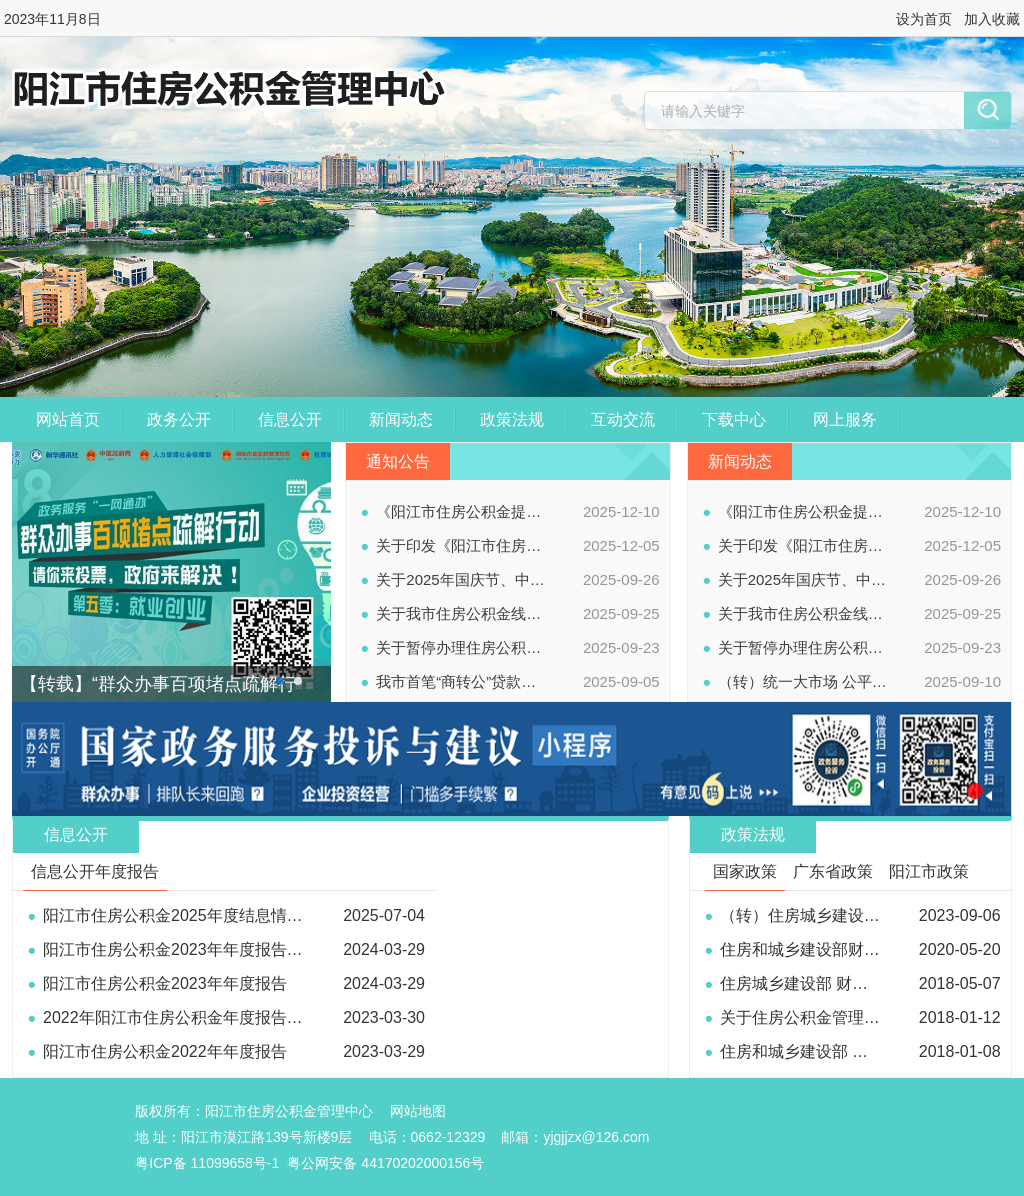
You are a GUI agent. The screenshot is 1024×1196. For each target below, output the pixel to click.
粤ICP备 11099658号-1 (207, 1163)
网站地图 (418, 1111)
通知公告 (398, 461)
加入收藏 (992, 19)
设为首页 (924, 19)
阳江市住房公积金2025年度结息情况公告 (189, 915)
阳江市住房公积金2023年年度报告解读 (181, 949)
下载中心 (734, 419)
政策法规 (512, 419)
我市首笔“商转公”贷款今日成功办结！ (461, 681)
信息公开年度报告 (95, 871)
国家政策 (745, 871)
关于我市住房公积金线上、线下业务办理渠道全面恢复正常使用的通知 (461, 613)
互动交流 (623, 419)
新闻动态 (401, 419)
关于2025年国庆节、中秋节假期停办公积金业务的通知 (461, 579)
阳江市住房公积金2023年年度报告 (165, 983)
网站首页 (68, 419)
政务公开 (179, 419)
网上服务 (845, 419)
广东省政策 (833, 871)
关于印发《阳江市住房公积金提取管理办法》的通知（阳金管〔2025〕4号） (461, 545)
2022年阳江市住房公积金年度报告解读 (181, 1017)
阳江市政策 (929, 871)
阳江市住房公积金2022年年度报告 (165, 1051)
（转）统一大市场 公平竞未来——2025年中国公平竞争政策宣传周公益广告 (803, 681)
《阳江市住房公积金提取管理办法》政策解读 (461, 511)
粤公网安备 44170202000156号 (385, 1163)
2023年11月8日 (52, 19)
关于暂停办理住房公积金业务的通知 (461, 647)
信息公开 (290, 419)
